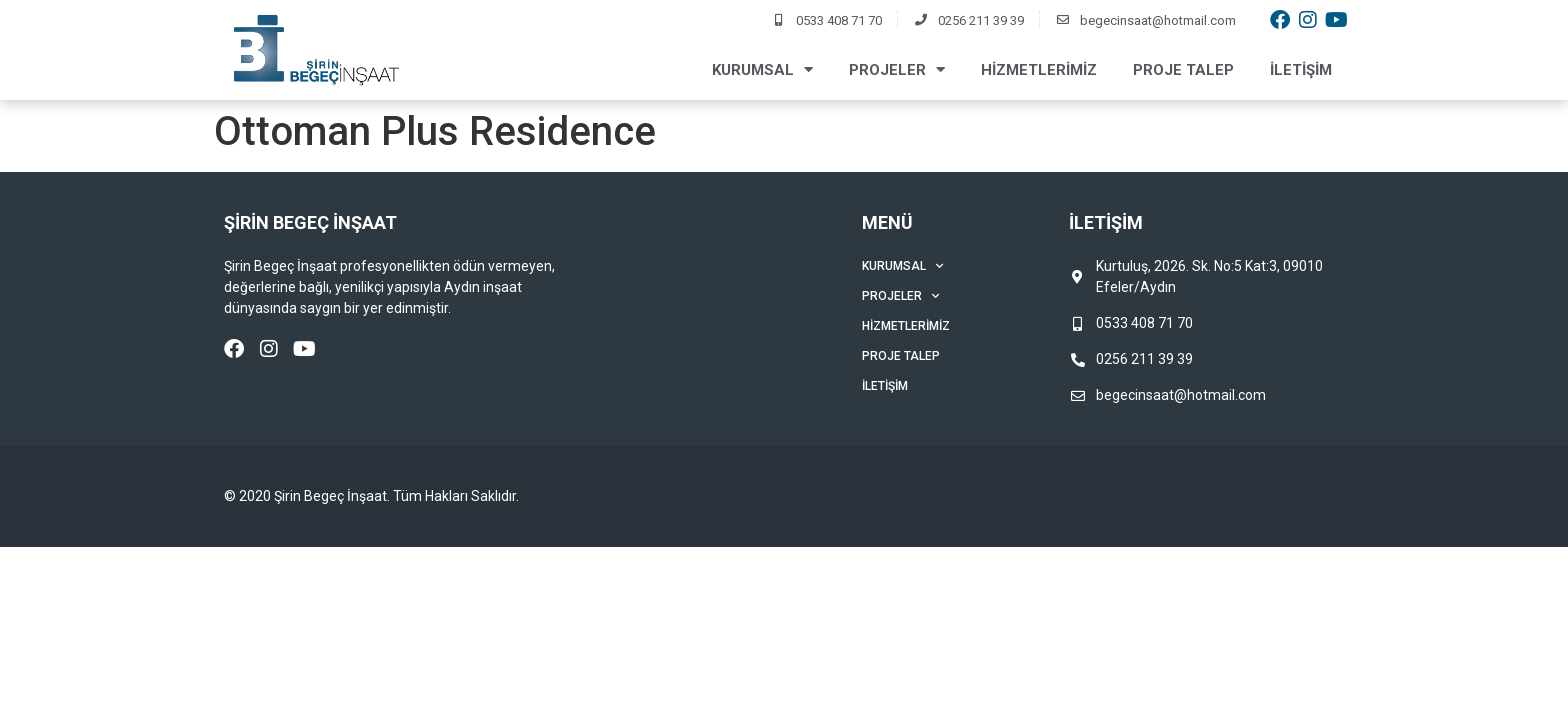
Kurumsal (762, 69)
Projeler (897, 69)
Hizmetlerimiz (1039, 70)
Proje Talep (1183, 70)
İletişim (1301, 70)
